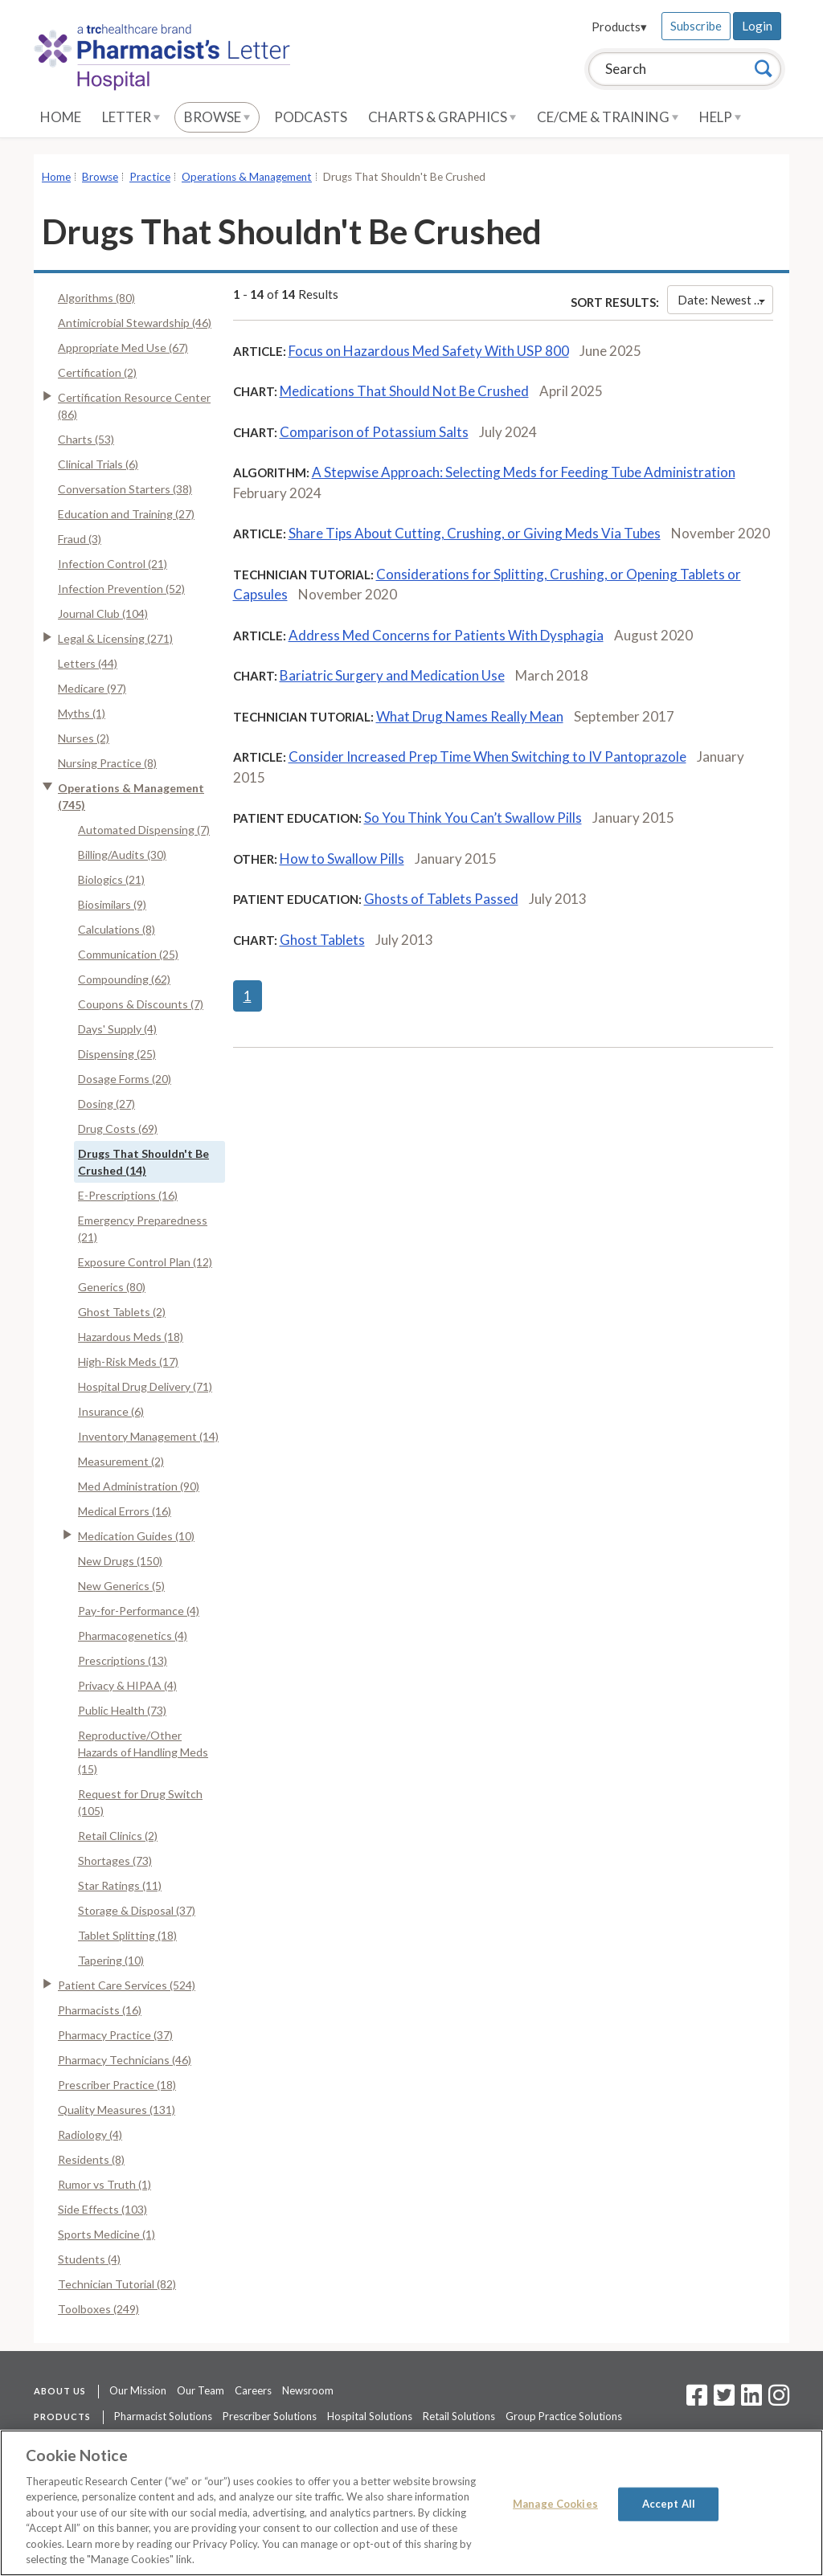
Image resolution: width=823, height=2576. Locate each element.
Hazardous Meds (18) (130, 1336)
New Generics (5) (121, 1586)
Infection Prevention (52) (121, 588)
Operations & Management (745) (131, 796)
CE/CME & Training (607, 116)
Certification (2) (97, 372)
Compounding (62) (124, 979)
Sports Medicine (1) (106, 2234)
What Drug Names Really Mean (469, 716)
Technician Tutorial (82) (117, 2284)
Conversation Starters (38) (125, 489)
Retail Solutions (459, 2416)
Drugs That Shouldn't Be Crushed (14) (143, 1162)
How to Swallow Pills (342, 858)
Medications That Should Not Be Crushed (404, 390)
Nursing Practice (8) (107, 763)
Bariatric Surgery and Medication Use (392, 675)
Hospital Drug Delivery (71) (145, 1386)
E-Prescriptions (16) (128, 1195)
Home (60, 116)
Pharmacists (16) (99, 2010)
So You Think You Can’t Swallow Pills (473, 817)
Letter (131, 116)
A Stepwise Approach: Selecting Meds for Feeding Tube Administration (523, 472)
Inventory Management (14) (148, 1436)
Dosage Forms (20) (124, 1079)
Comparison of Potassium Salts (374, 431)
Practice (149, 176)
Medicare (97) (92, 688)
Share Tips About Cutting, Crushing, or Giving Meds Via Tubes (475, 533)
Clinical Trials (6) (98, 464)
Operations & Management (247, 176)
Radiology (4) (90, 2134)
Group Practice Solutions (564, 2416)
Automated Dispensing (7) (144, 829)
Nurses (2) (83, 738)
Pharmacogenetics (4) (132, 1635)
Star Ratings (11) (120, 1885)
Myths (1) (81, 713)
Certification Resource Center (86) (134, 405)
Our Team (200, 2390)
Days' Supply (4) (117, 1029)
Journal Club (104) (103, 613)
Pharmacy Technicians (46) (124, 2060)
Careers (253, 2390)
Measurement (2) (121, 1461)
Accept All (668, 2503)
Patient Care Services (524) (126, 1985)
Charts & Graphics (442, 116)
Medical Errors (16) (124, 1511)
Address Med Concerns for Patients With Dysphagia (446, 635)
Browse (217, 116)
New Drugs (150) (120, 1561)
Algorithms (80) (96, 298)
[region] (411, 2503)
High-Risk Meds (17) (128, 1361)
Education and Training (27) (126, 514)
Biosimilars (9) (112, 904)
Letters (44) (87, 663)
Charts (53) (86, 439)
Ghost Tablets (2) (122, 1312)
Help (720, 116)
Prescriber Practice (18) (117, 2084)
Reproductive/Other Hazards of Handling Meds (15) (143, 1752)
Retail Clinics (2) (118, 1835)
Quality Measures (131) (116, 2109)
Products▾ (619, 26)
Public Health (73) (122, 1710)
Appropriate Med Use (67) (123, 347)
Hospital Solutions (369, 2416)
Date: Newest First (725, 299)
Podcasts (310, 116)
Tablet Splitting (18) (127, 1935)
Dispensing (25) (117, 1054)
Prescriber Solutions (270, 2416)
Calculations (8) (116, 929)
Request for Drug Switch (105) (140, 1802)
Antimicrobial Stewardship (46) (134, 322)
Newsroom (308, 2390)
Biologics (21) (111, 879)
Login (757, 25)
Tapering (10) (111, 1960)
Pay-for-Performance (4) (138, 1610)
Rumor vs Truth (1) (104, 2184)
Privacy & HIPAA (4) (127, 1685)
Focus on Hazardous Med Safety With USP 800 (429, 350)
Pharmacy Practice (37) (115, 2035)
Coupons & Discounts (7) (140, 1004)
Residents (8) (91, 2159)
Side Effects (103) (102, 2209)
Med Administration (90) (138, 1486)
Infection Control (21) (112, 563)
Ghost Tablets (322, 939)
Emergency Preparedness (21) (142, 1228)
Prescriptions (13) (122, 1660)
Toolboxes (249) (98, 2309)
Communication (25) (128, 954)
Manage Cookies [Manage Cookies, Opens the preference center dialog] (555, 2503)
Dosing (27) (106, 1103)
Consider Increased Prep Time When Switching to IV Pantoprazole (487, 756)
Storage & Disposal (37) (136, 1910)
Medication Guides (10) (136, 1536)
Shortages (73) (115, 1860)
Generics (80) (111, 1287)
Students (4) (89, 2259)
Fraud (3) (79, 539)
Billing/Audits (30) (122, 854)
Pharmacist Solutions (163, 2416)
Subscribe (696, 25)
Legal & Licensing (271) (115, 638)
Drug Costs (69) (118, 1128)
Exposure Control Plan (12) (145, 1262)
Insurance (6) (111, 1411)
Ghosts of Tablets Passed (441, 898)
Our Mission (137, 2390)
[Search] (763, 68)
